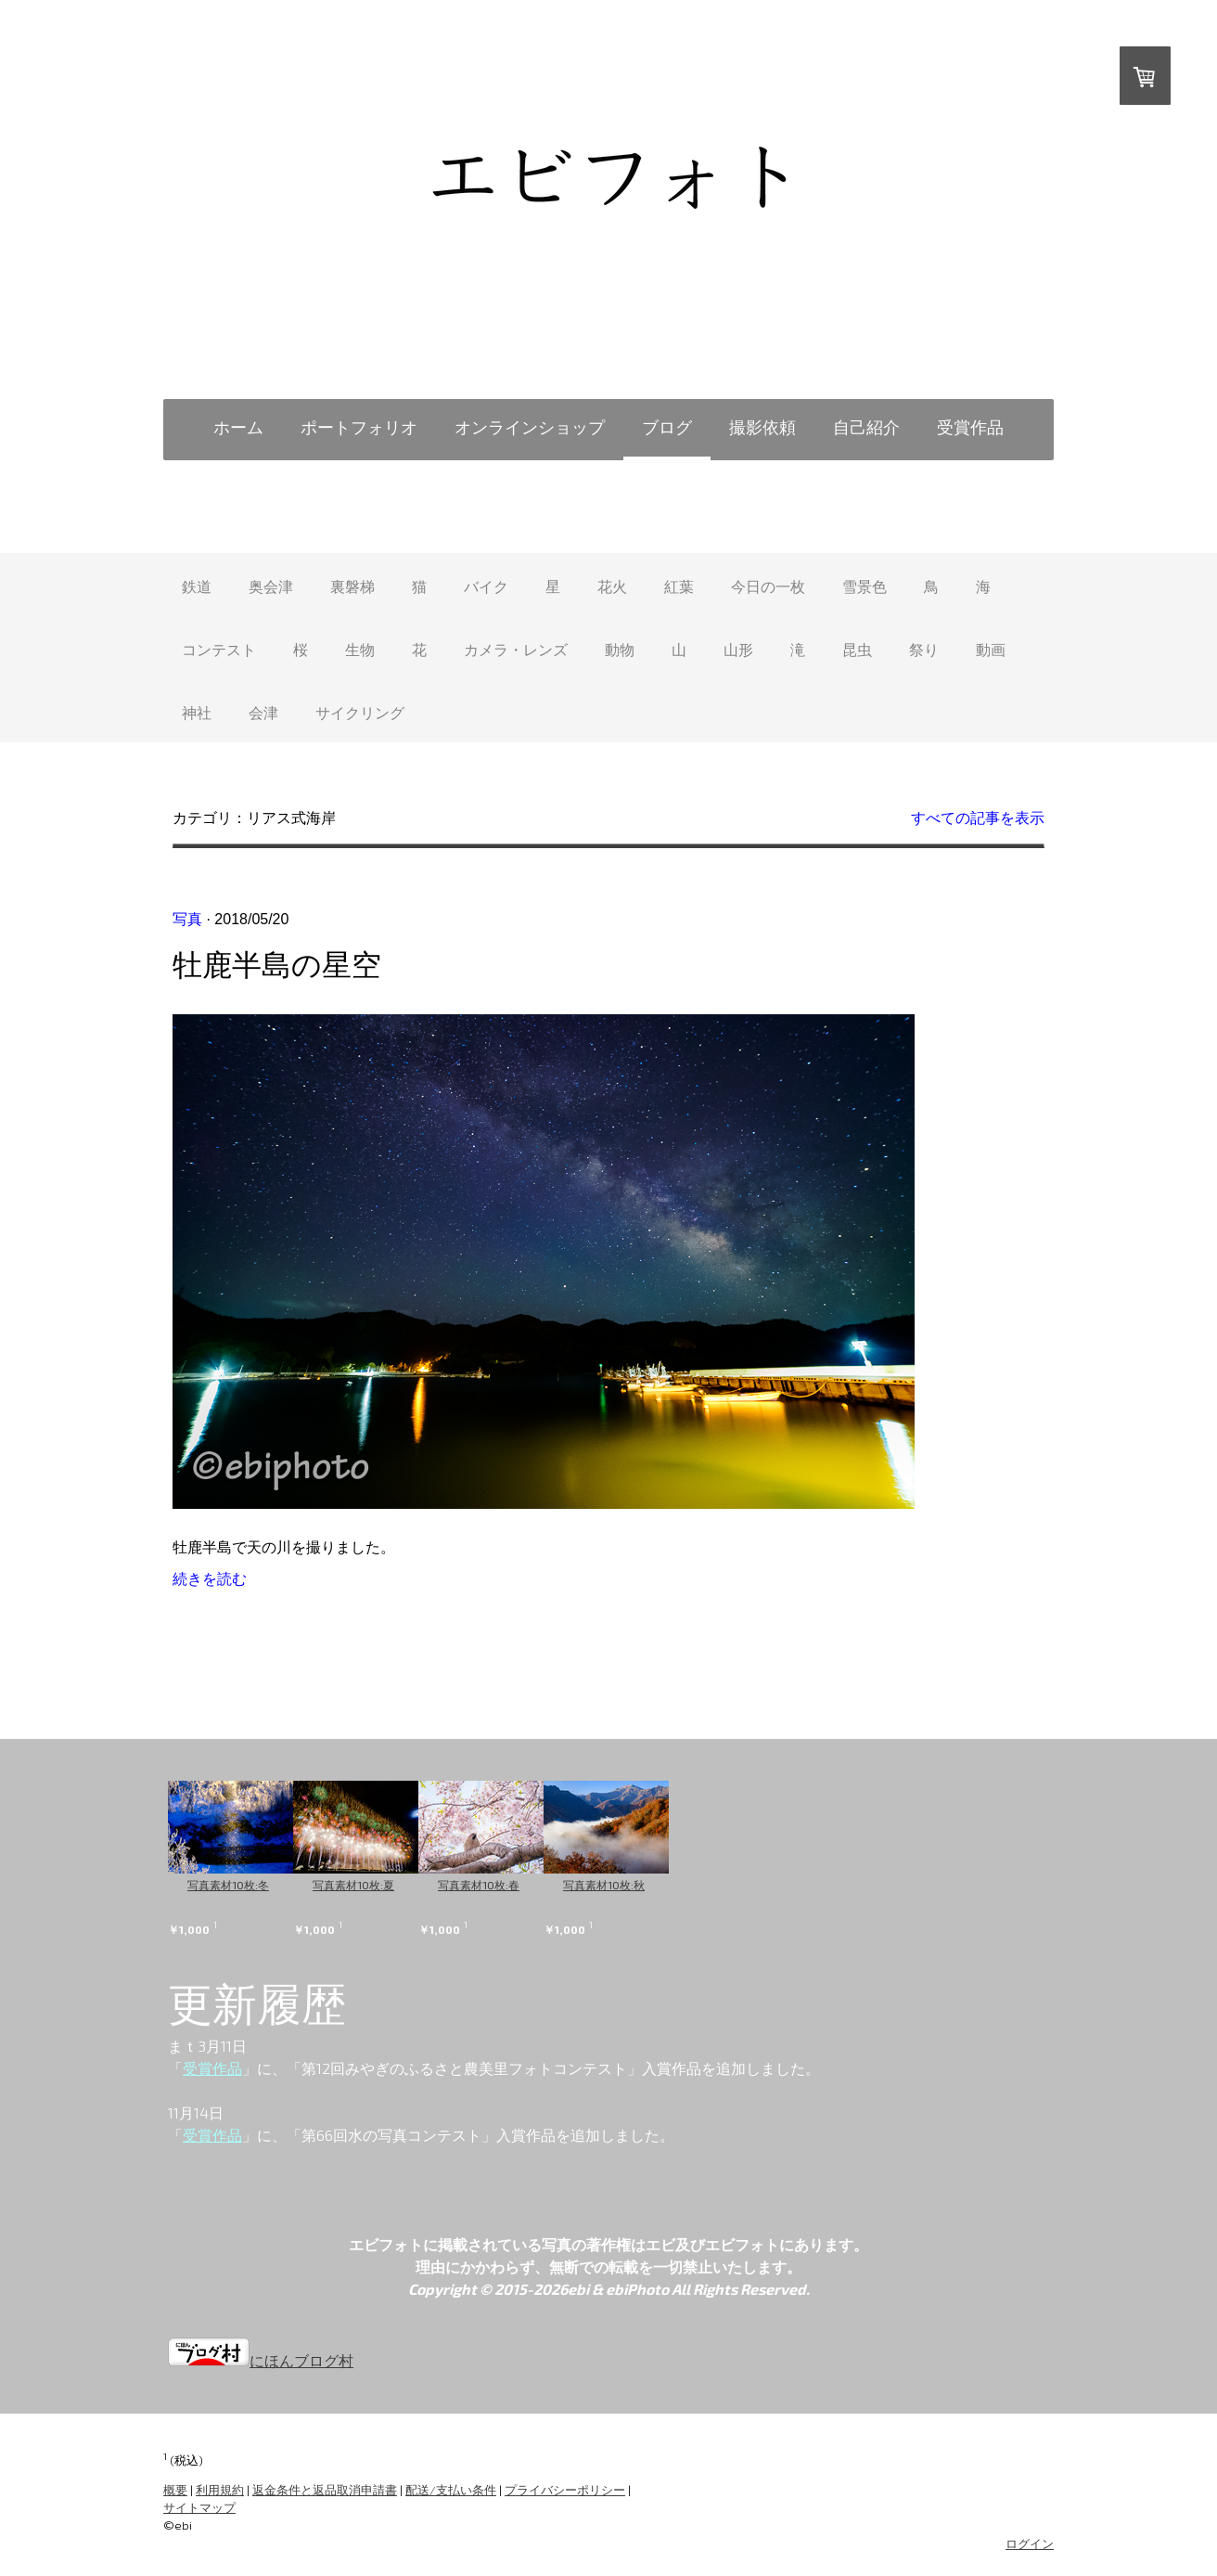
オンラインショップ (530, 427)
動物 (619, 649)
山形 (738, 649)
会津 (263, 712)
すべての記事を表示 (977, 818)
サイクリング (359, 712)
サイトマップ (199, 2507)
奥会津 (271, 586)
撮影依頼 (762, 427)
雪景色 (864, 586)
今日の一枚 (768, 586)
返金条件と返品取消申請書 (324, 2489)
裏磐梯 (352, 586)
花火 (612, 586)
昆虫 (857, 649)
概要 (175, 2489)
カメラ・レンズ (516, 649)
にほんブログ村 (260, 2360)
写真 (187, 919)
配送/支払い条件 (450, 2489)
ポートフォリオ (359, 427)
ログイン (1030, 2543)
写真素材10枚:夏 (376, 1884)
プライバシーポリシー (565, 2489)
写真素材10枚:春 (525, 1884)
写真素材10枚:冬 (228, 1884)
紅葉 (679, 586)
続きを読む (210, 1579)
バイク (486, 586)
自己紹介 (866, 427)
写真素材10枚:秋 (673, 1884)
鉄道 (196, 586)
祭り (924, 649)
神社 (196, 712)
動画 (991, 649)
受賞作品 (970, 427)
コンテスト (219, 649)
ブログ (667, 427)
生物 (360, 649)
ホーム (238, 427)
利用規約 (220, 2489)
